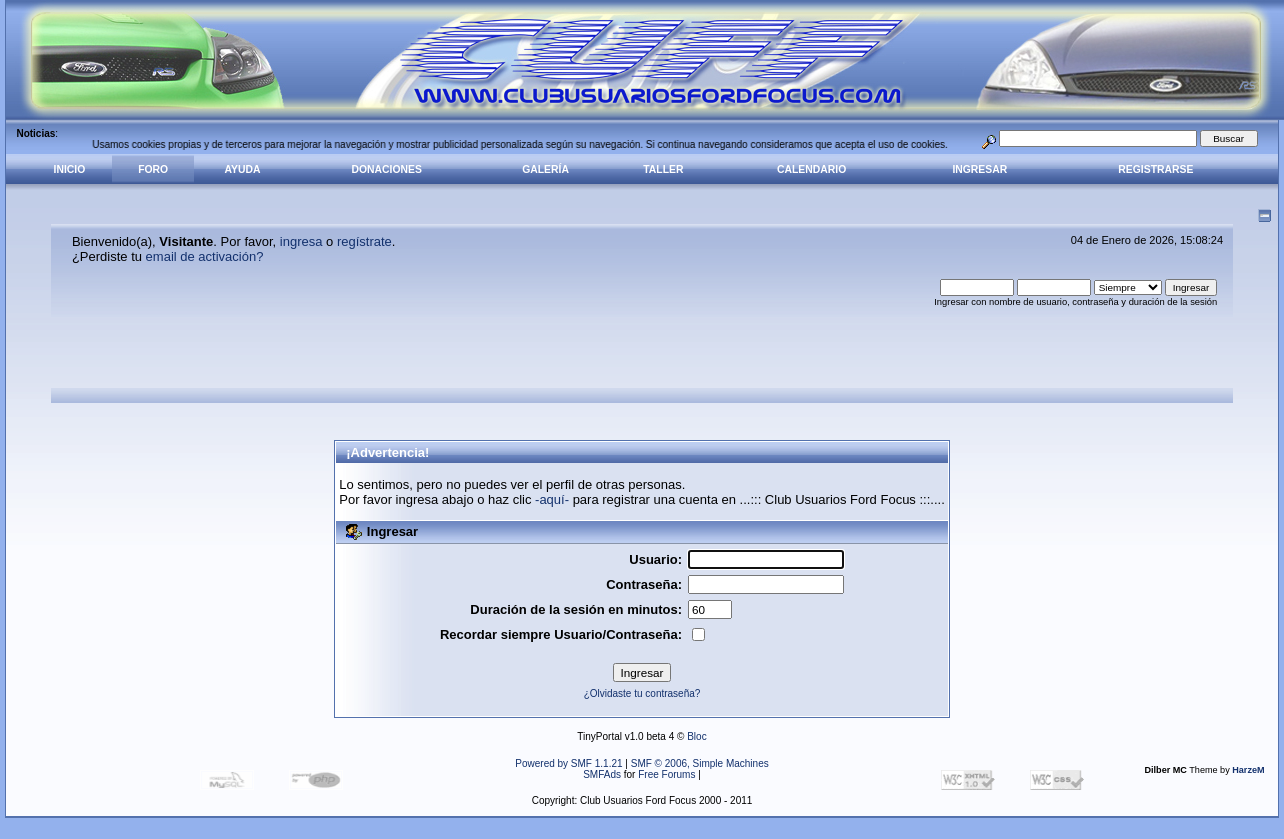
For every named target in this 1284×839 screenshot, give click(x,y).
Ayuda (243, 169)
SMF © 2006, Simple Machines (700, 763)
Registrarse (1155, 169)
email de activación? (205, 256)
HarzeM (1248, 770)
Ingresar (979, 169)
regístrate (364, 241)
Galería (545, 169)
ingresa (301, 241)
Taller (663, 169)
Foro (153, 169)
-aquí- (552, 499)
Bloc (696, 736)
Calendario (811, 169)
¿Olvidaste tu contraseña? (642, 693)
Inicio (70, 169)
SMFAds (602, 774)
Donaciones (387, 169)
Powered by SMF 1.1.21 (568, 763)
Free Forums (666, 774)
